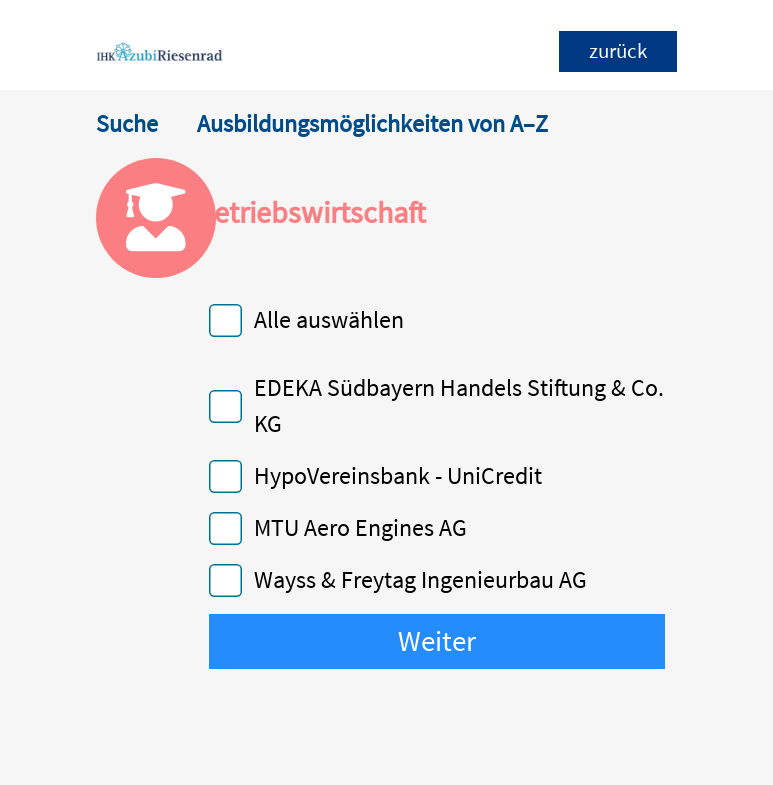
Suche (127, 123)
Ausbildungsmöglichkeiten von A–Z (372, 123)
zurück (618, 51)
